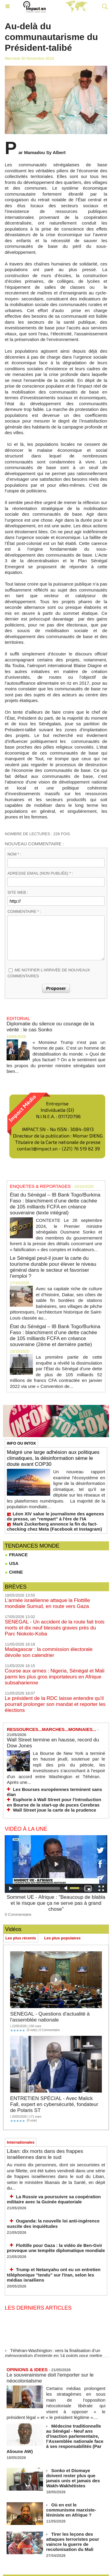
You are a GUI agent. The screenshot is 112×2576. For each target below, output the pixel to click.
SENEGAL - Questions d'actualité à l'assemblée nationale (50, 2017)
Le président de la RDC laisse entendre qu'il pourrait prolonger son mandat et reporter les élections (55, 1704)
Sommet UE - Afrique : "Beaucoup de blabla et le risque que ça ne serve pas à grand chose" (56, 1903)
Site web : (17, 892)
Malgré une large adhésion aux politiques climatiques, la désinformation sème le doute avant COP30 (53, 1458)
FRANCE (16, 1554)
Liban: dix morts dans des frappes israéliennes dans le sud (45, 2154)
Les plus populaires (62, 1938)
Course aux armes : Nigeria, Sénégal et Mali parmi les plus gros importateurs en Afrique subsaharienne (55, 1677)
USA (12, 1563)
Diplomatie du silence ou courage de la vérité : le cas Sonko (50, 1027)
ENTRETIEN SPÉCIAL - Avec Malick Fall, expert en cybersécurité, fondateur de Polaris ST (54, 2104)
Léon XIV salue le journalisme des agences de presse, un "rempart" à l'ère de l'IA (55, 1516)
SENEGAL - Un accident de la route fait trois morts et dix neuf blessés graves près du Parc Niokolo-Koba (55, 1628)
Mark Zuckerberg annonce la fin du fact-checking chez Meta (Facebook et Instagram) (54, 1526)
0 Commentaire (18, 1914)
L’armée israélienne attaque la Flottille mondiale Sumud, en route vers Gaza (47, 1603)
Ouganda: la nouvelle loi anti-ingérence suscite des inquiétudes (53, 2223)
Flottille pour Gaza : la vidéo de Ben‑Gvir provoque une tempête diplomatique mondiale (56, 2248)
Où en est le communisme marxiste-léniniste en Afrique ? (71, 2509)
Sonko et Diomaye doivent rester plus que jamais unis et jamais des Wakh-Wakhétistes (73, 2478)
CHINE (14, 1572)
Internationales (20, 2142)
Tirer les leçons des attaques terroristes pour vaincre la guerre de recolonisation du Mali (72, 2542)
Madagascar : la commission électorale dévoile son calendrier (49, 1652)
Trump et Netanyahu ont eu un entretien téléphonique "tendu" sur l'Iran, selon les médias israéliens (54, 2274)
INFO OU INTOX (21, 1443)
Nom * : (14, 854)
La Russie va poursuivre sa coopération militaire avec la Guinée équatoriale (54, 2199)
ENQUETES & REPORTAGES (40, 1186)
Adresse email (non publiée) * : (40, 873)
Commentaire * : (24, 911)
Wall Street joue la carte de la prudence (54, 1809)
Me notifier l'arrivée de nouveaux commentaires (48, 973)
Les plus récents (20, 1938)
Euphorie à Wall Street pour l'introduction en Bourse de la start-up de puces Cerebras (54, 1802)
